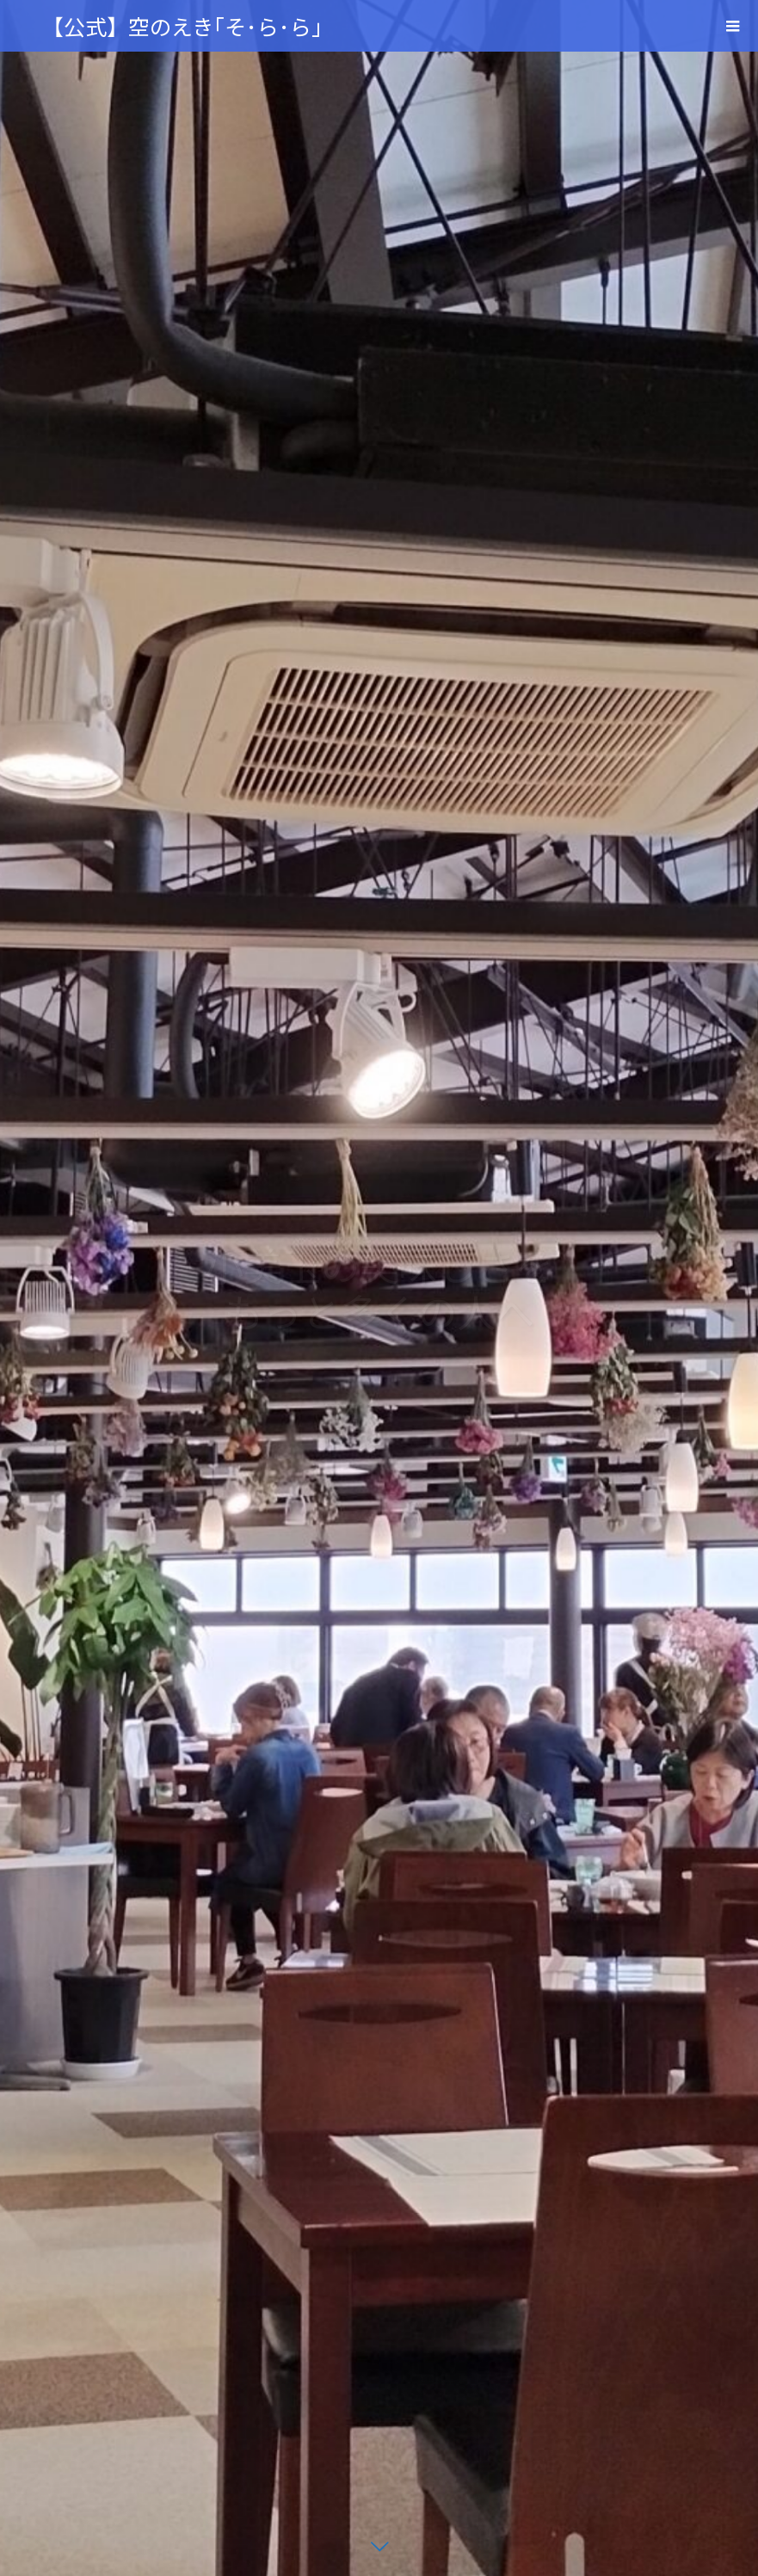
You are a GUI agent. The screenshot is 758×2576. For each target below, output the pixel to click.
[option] (379, 1288)
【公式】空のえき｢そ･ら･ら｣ (182, 25)
